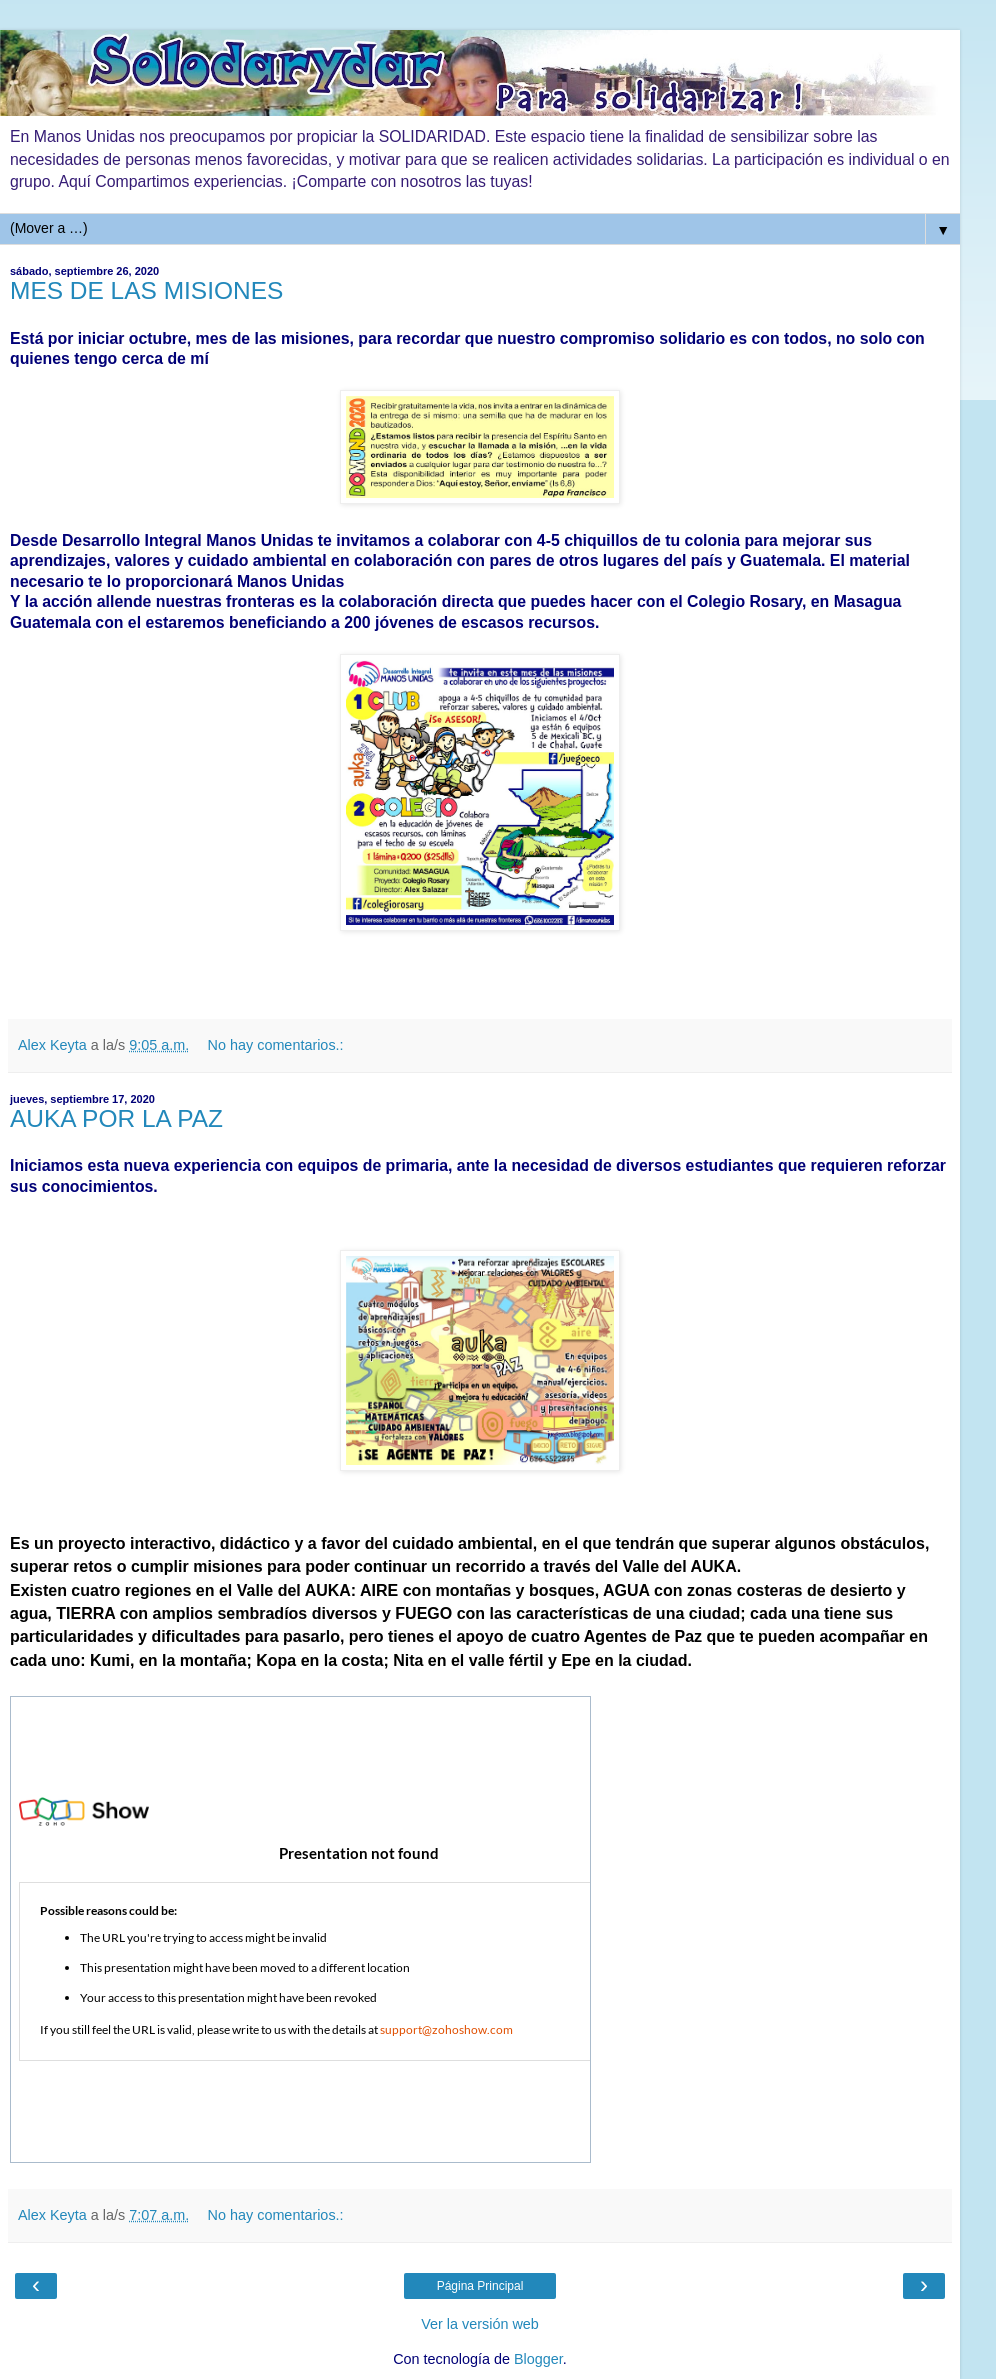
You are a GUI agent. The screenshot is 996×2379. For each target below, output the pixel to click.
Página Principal (480, 2286)
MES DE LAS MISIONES (146, 290)
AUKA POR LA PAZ (116, 1118)
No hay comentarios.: (276, 1045)
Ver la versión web (480, 2324)
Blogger (538, 2359)
